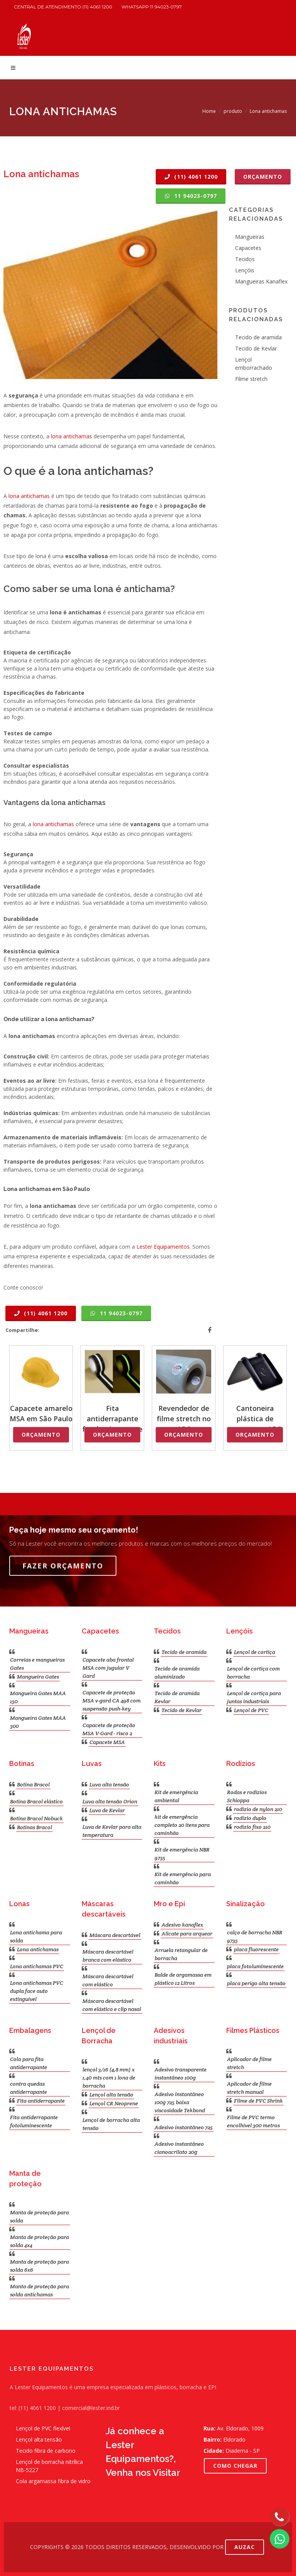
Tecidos (245, 259)
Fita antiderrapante (41, 2100)
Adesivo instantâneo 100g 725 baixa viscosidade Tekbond (180, 2102)
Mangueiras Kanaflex (261, 281)
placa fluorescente (256, 1949)
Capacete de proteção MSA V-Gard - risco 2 (108, 1729)
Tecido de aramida (258, 337)
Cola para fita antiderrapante (28, 2063)
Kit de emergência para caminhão (183, 1878)
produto (233, 111)
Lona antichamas (38, 1949)
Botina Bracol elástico (36, 1801)
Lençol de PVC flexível (43, 2428)
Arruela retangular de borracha (181, 1954)
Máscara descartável (114, 1935)
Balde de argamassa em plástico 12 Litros (183, 1978)
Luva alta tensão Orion (109, 1801)
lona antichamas (71, 436)
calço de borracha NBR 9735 (255, 1936)
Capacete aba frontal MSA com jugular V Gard (108, 1667)
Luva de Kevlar (107, 1810)
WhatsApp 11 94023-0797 (151, 7)
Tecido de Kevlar (256, 348)
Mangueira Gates (38, 1676)
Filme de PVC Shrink (258, 2100)
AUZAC (244, 2547)
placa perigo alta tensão (256, 1983)
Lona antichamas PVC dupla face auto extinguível (36, 1990)
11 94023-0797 (190, 196)
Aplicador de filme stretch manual (249, 2087)
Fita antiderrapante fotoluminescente (112, 1419)
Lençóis (244, 270)
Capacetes (248, 248)
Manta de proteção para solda (39, 2216)
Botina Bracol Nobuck (36, 1818)
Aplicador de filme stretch (249, 2063)
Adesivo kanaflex (182, 1924)
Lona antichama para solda (36, 1936)
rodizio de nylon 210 (258, 1809)
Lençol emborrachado (253, 363)
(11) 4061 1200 (191, 176)
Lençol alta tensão (111, 2094)
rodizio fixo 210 (252, 1826)
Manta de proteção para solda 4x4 (39, 2241)
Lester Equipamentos (163, 1246)
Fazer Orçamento (62, 1565)
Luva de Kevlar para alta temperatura (111, 1830)
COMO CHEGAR (235, 2465)
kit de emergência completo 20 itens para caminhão (182, 1824)
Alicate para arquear (186, 1933)
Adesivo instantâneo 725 (184, 2127)
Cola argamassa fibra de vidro (53, 2481)
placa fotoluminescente (255, 1966)
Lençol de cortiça (254, 1652)
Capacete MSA (107, 1742)
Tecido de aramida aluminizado (177, 1672)
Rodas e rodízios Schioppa (247, 1796)
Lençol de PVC (251, 1710)
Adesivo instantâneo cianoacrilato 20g (179, 2147)
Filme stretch (251, 378)
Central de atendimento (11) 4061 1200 (63, 7)
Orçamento (262, 176)
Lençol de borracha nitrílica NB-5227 (49, 2466)
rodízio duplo (250, 1818)
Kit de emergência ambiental (176, 1796)
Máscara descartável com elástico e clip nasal (111, 2004)
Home (209, 111)
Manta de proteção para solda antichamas (39, 2290)
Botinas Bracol (34, 1827)
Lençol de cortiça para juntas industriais (254, 1697)
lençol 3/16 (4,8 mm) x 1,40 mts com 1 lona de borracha (108, 2077)
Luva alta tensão (109, 1784)
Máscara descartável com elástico (107, 1980)
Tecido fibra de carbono (46, 2450)
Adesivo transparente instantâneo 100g (181, 2073)
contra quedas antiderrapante (28, 2087)
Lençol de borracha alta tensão (111, 2124)
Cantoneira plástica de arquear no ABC (255, 1419)
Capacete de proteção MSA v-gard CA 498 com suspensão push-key (111, 1700)
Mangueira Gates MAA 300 (38, 1721)
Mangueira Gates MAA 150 (38, 1697)
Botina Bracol (33, 1784)
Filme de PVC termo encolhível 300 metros (253, 2121)
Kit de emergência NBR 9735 (182, 1853)
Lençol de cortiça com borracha (253, 1672)
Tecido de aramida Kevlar (177, 1697)
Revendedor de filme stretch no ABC (184, 1419)
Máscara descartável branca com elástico (107, 1955)
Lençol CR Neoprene (113, 2103)
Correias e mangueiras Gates (37, 1663)
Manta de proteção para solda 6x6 (39, 2265)
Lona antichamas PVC (36, 1966)
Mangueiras (249, 236)
